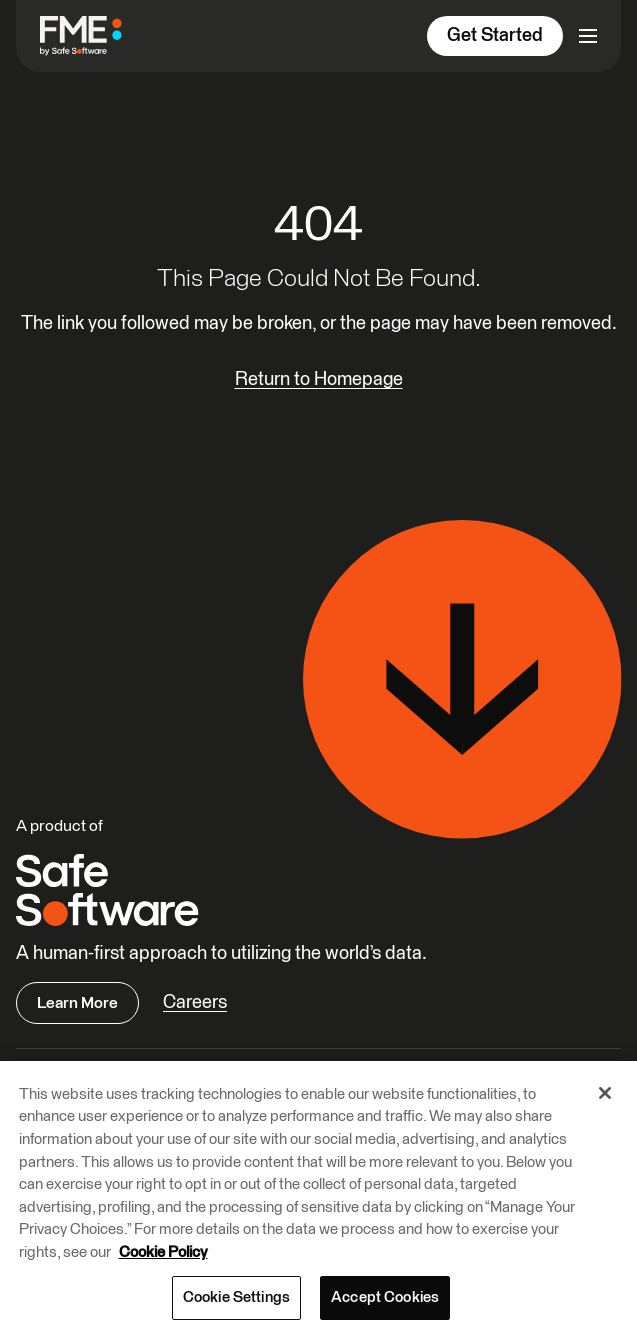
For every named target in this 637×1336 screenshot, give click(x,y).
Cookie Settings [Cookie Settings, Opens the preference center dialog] (236, 1297)
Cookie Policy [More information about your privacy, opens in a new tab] (163, 1252)
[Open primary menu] (588, 36)
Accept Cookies (385, 1297)
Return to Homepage (319, 379)
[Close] (605, 1093)
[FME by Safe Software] (89, 35)
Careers (195, 1002)
